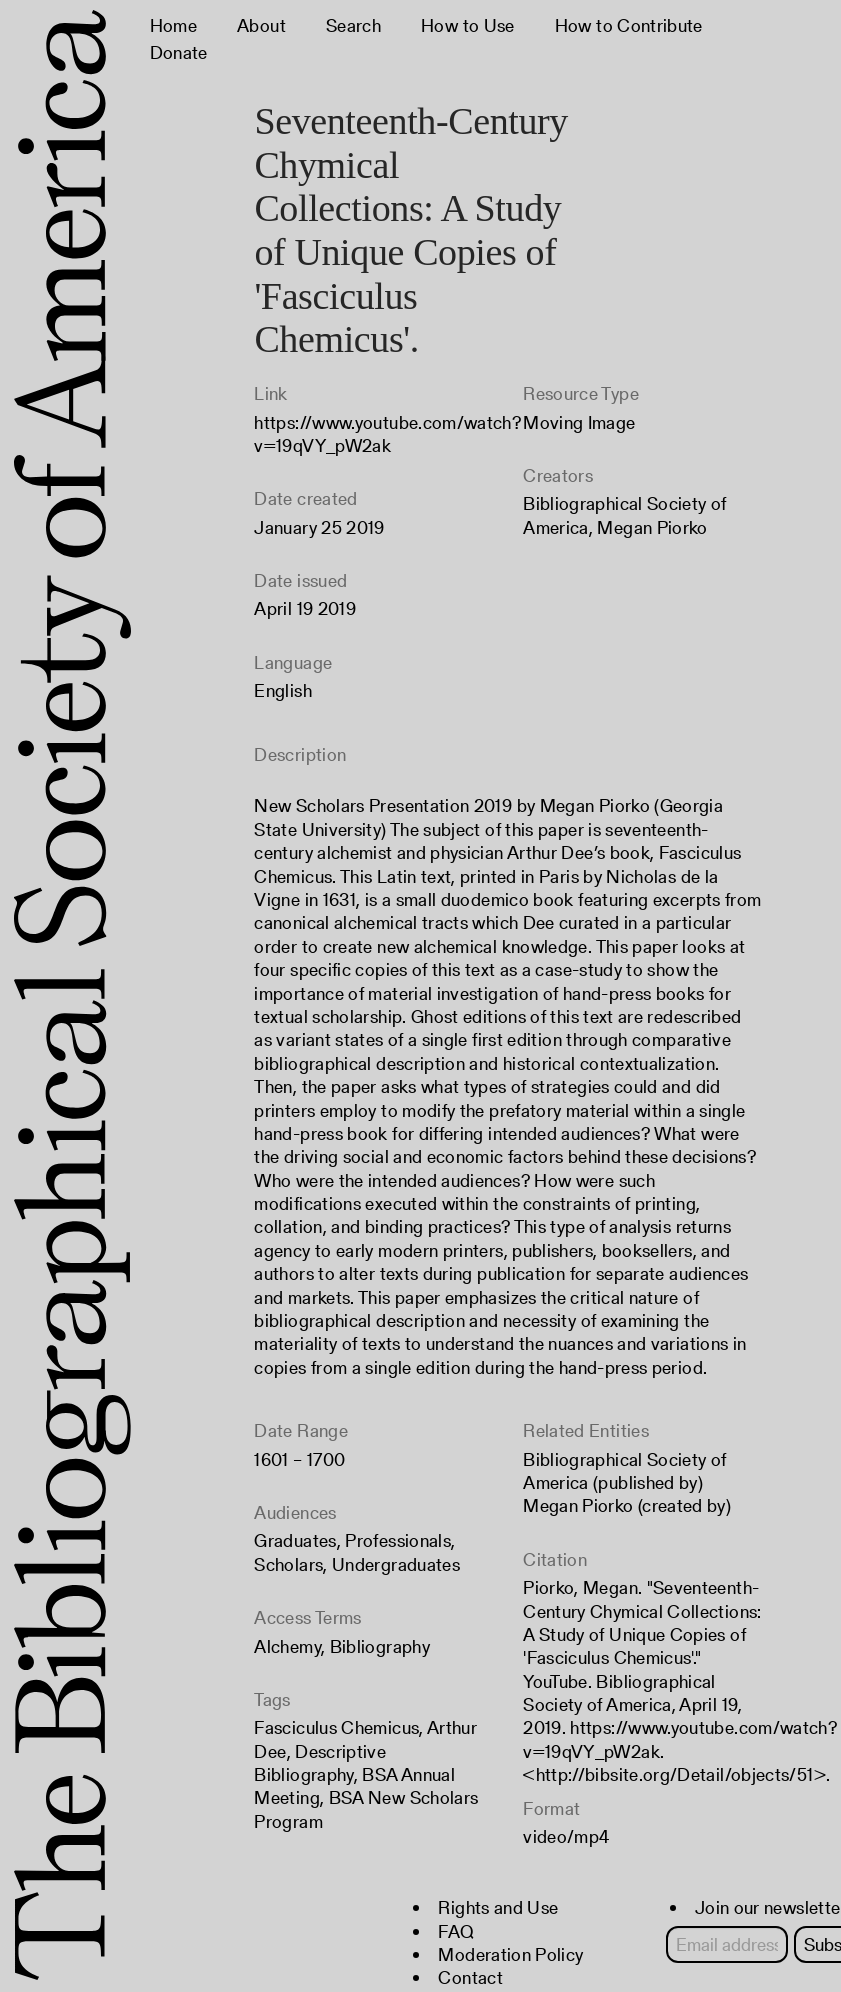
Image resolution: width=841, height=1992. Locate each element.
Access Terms (307, 1617)
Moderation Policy (510, 1954)
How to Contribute (629, 25)
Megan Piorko (652, 527)
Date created (305, 498)
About (261, 25)
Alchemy (287, 1646)
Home (173, 25)
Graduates (295, 1540)
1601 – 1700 (299, 1459)
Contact (470, 1977)
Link (270, 393)
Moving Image (579, 422)
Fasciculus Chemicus (336, 1727)
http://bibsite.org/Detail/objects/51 (675, 1774)
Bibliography (380, 1646)
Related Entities (586, 1430)
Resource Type (581, 393)
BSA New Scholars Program (366, 1809)
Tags (272, 1699)
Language (293, 662)
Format (551, 1808)
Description (300, 754)
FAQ (456, 1931)
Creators (558, 475)
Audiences (295, 1512)
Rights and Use (498, 1907)
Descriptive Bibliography (320, 1763)
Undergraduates (396, 1564)
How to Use (468, 25)
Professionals (398, 1540)
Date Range (301, 1430)
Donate (179, 52)
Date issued (300, 580)
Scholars (288, 1564)
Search (353, 25)
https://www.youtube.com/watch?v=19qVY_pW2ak (387, 434)
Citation (555, 1559)
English (283, 690)
